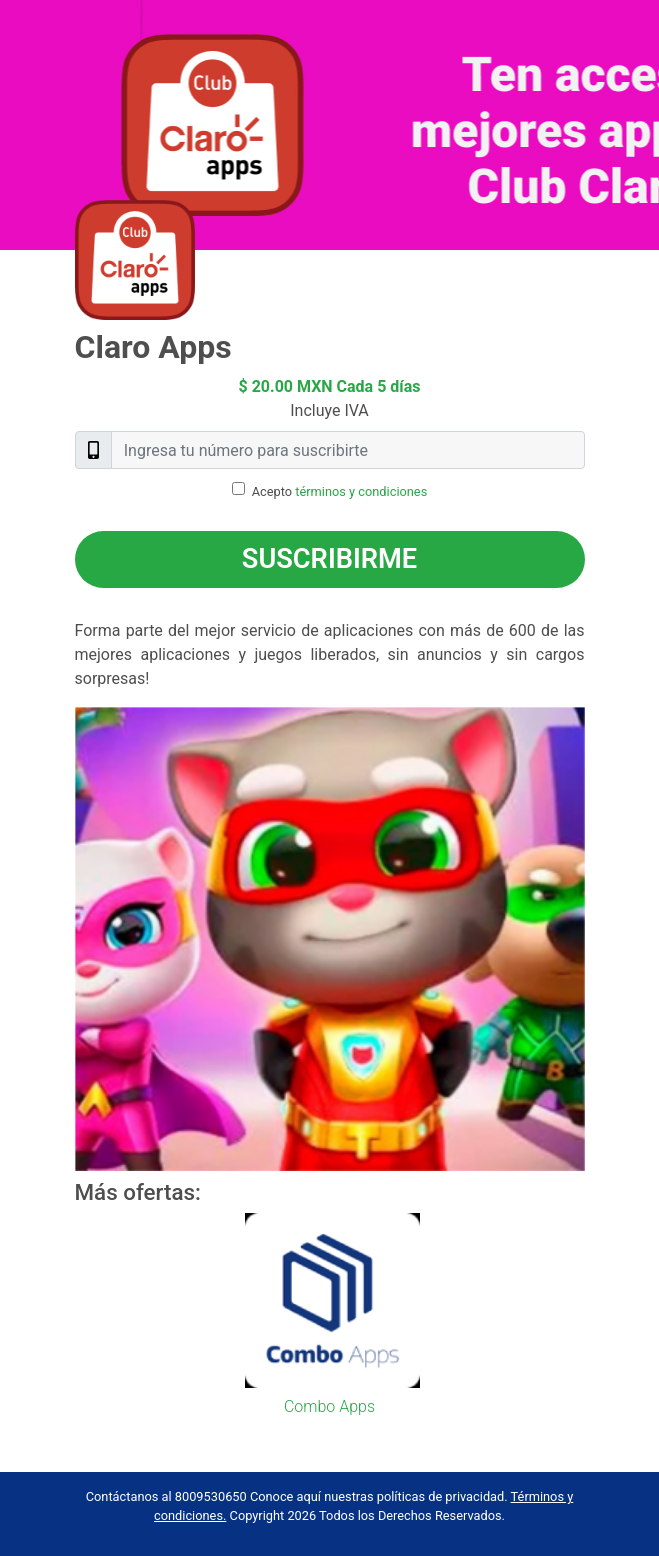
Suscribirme (329, 559)
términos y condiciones (361, 491)
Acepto (340, 491)
